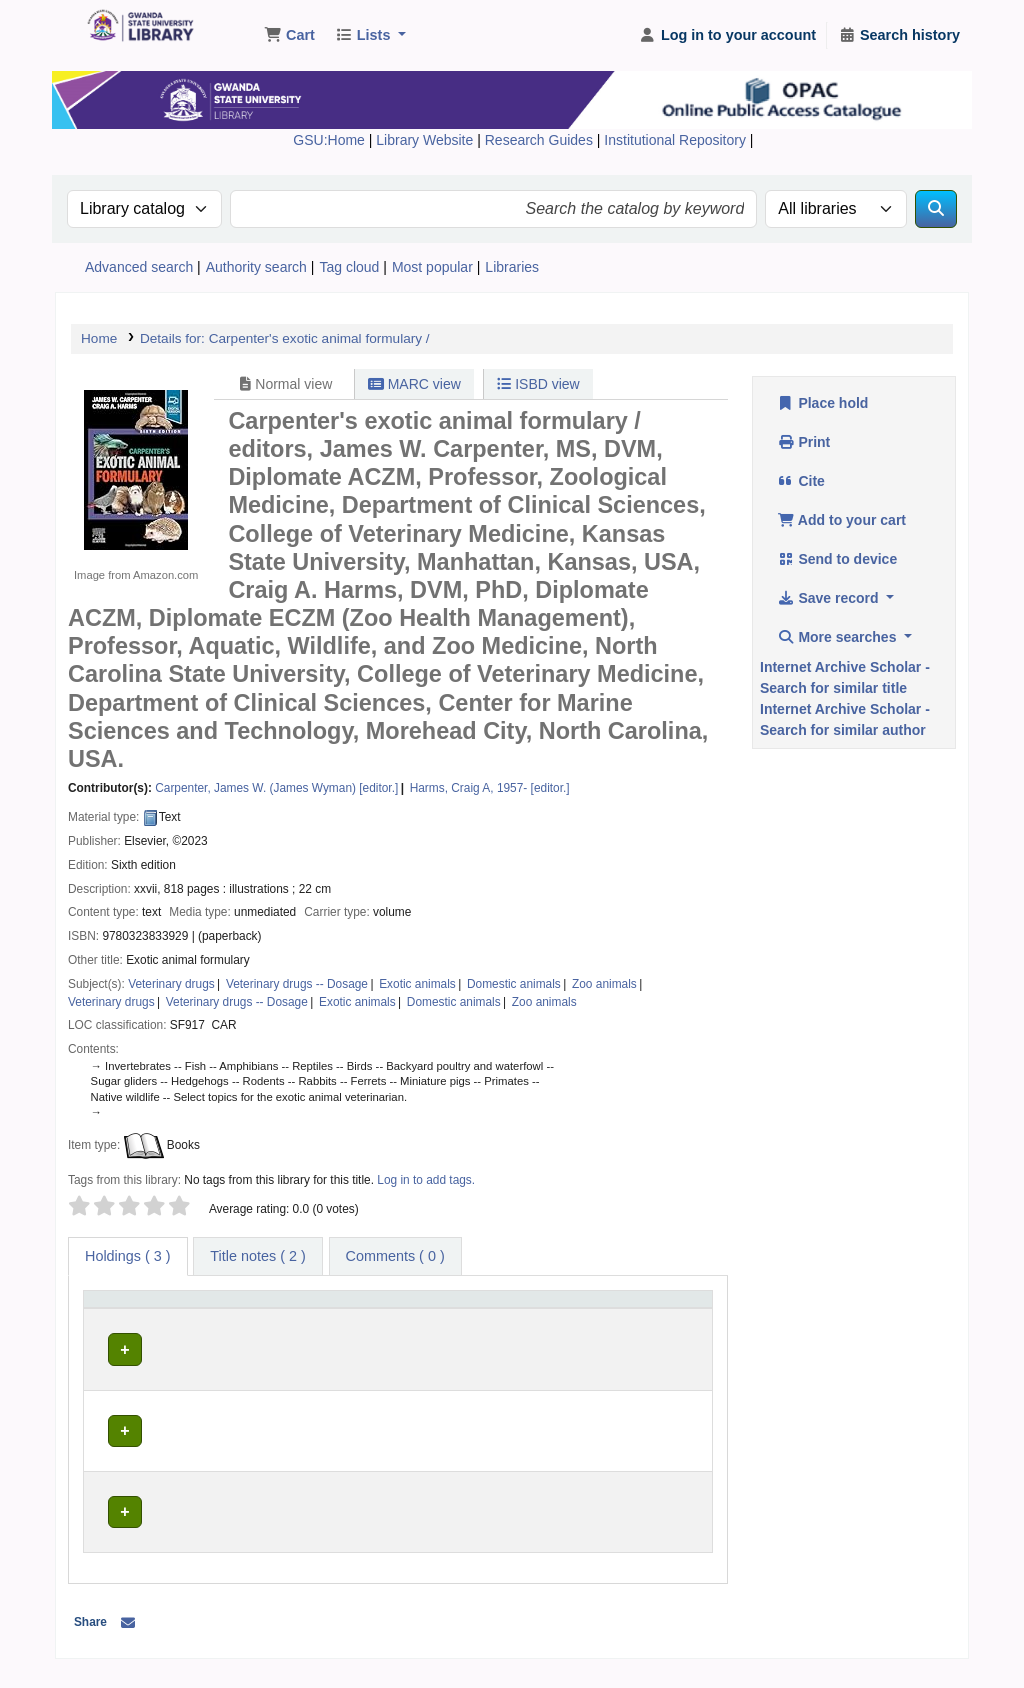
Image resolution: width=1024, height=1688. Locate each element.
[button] (289, 36)
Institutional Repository (677, 140)
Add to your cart (841, 520)
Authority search (256, 267)
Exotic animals (417, 984)
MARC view (414, 384)
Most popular (432, 267)
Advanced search (139, 267)
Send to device (837, 559)
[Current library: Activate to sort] (222, 1318)
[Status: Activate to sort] (674, 1318)
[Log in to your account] (727, 36)
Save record (829, 598)
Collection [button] (316, 1327)
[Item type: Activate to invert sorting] (125, 1318)
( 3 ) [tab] (128, 1256)
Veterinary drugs (171, 984)
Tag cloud (349, 267)
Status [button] (662, 1327)
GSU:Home (329, 140)
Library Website (426, 140)
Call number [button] (435, 1327)
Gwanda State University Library (136, 28)
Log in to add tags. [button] (426, 1180)
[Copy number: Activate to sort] (581, 1318)
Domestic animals (514, 984)
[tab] (257, 1257)
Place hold (822, 403)
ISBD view (538, 384)
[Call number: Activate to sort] (459, 1318)
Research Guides (541, 140)
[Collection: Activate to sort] (334, 1318)
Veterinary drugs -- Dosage (297, 984)
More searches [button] (838, 637)
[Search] (936, 209)
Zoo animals (604, 984)
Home (99, 338)
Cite (801, 481)
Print (803, 442)
